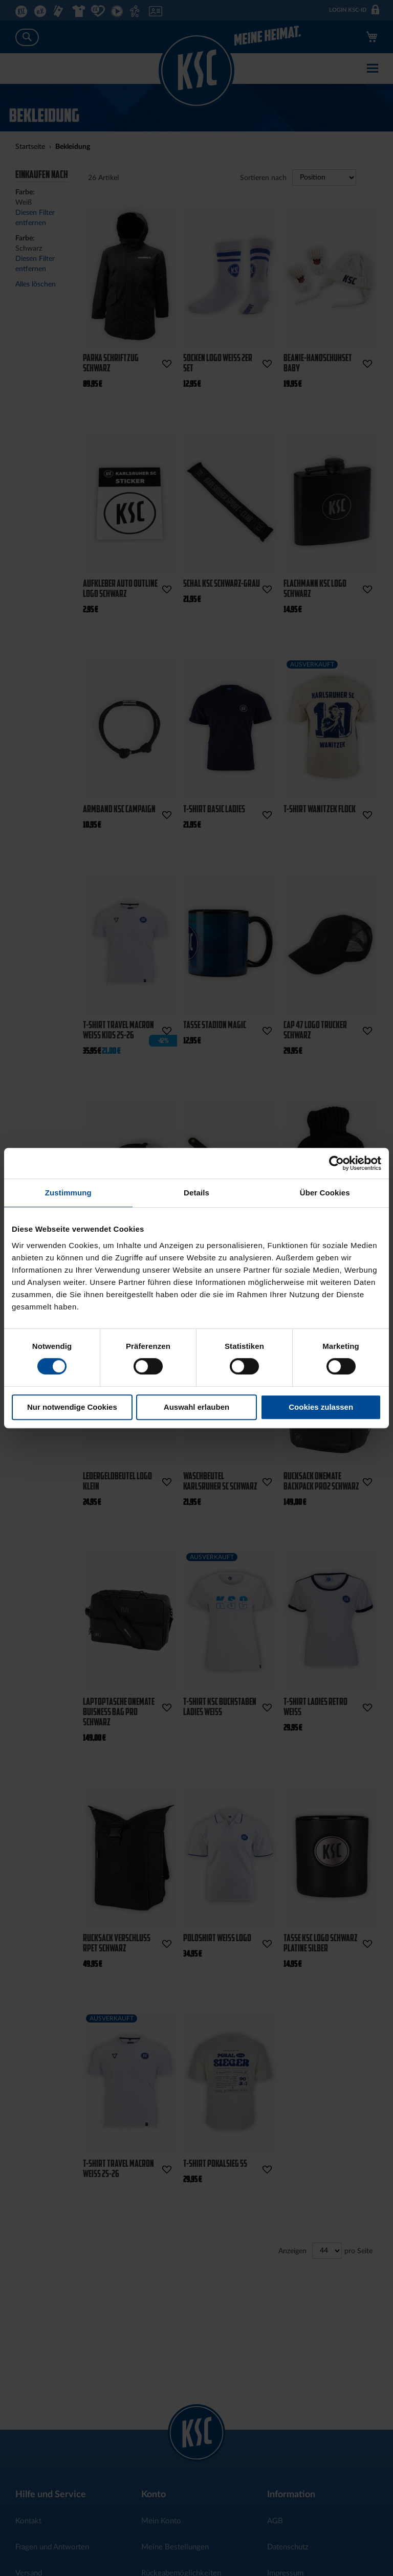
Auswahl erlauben (196, 1407)
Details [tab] (196, 1192)
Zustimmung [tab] (68, 1192)
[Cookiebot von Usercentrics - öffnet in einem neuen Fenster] (336, 1163)
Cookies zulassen (321, 1407)
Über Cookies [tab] (325, 1192)
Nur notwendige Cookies (72, 1407)
